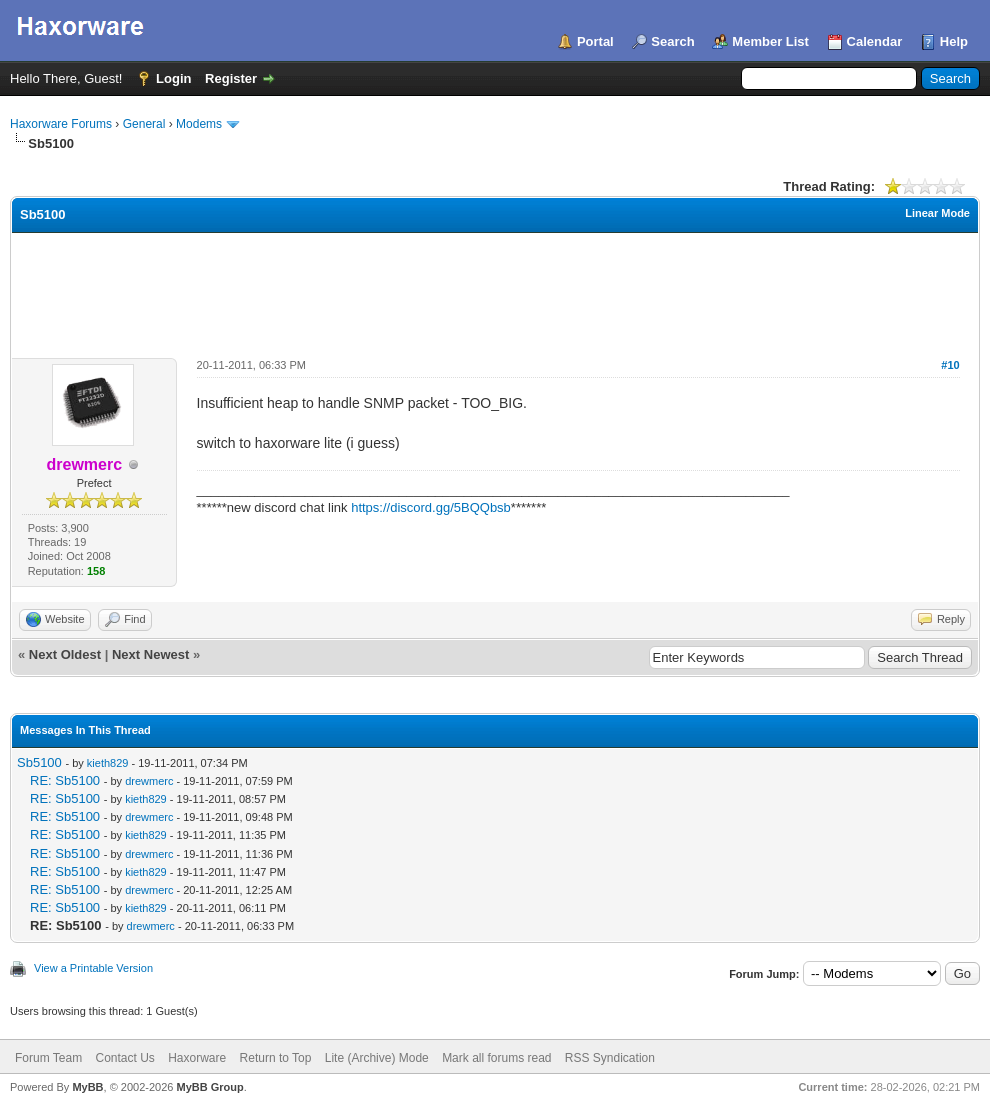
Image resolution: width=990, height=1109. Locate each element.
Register (231, 78)
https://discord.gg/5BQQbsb (431, 507)
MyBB (87, 1087)
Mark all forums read (496, 1058)
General (144, 124)
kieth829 (108, 763)
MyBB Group (209, 1087)
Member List (770, 41)
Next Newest (150, 654)
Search (672, 41)
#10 (950, 365)
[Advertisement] (495, 288)
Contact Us (124, 1058)
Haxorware (197, 1058)
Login (173, 78)
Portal (595, 41)
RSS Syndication (610, 1058)
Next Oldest (65, 654)
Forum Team (48, 1058)
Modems (199, 124)
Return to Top (276, 1058)
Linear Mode (937, 213)
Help (954, 41)
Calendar (875, 41)
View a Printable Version (93, 968)
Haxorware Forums (61, 124)
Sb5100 (39, 762)
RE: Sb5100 (65, 780)
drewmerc (149, 781)
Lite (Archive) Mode (377, 1058)
